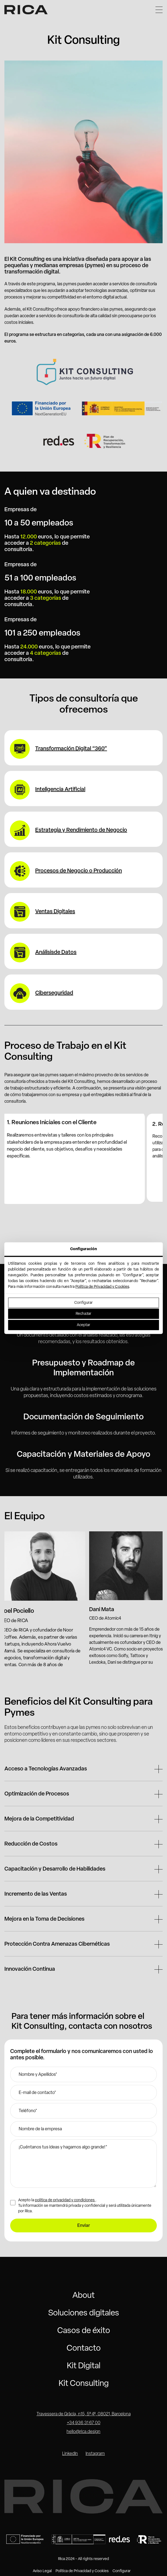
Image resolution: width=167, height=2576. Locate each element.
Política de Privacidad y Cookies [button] (82, 2571)
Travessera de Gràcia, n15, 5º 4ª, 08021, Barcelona (84, 2414)
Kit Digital (83, 2366)
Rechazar (83, 1314)
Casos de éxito (83, 2331)
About (83, 2296)
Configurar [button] (122, 2571)
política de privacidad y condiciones (65, 2200)
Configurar (83, 1303)
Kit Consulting (84, 2384)
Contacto (84, 2348)
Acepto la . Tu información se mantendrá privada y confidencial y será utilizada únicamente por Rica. (84, 2205)
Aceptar (84, 1325)
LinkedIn (70, 2454)
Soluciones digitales (83, 2313)
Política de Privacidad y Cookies (102, 1287)
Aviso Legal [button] (42, 2571)
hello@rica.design (83, 2432)
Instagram (95, 2454)
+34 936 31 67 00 (83, 2423)
